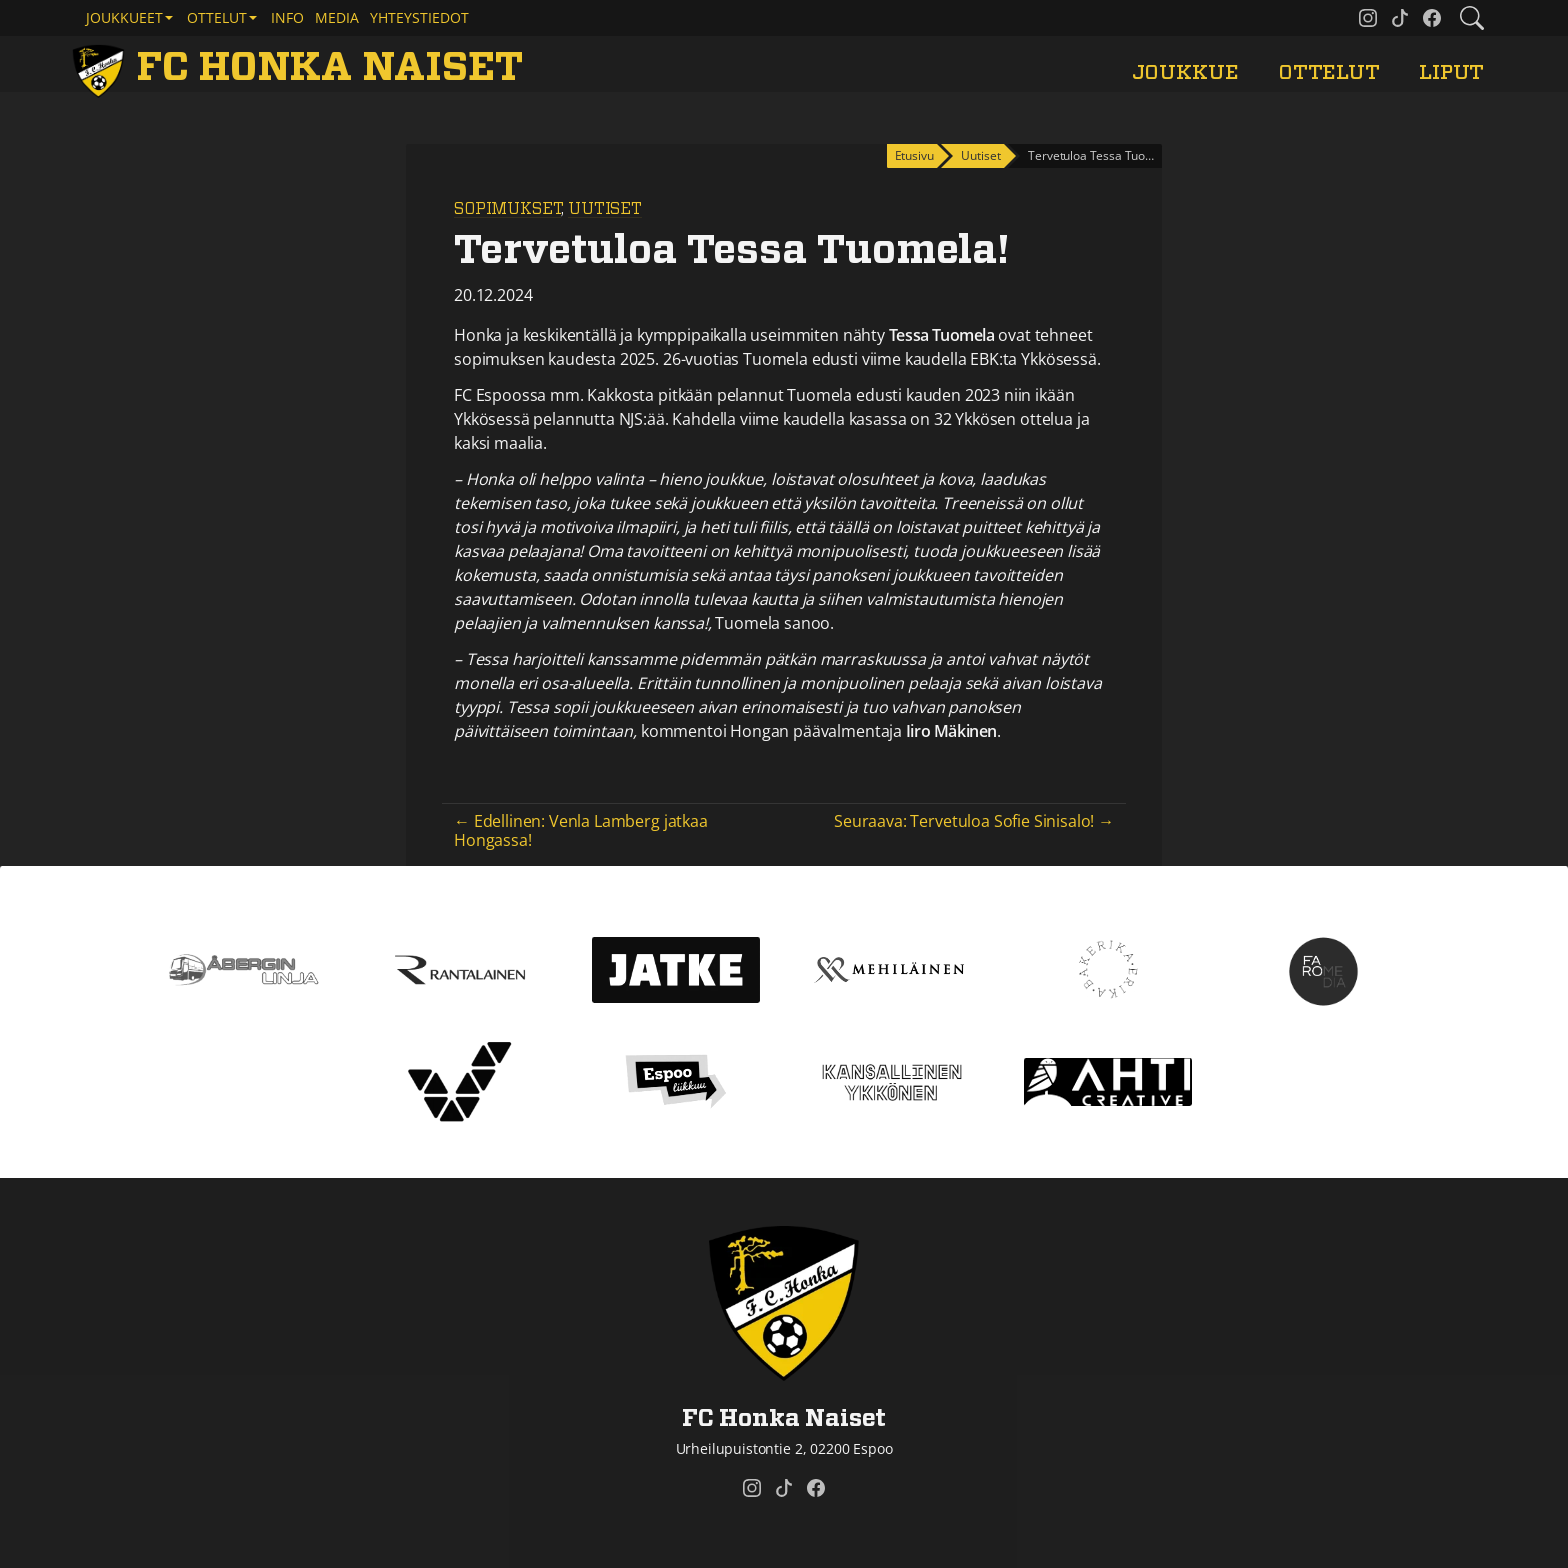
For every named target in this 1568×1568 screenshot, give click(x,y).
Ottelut (1329, 72)
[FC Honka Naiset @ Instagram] (1368, 18)
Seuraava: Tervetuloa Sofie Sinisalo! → (974, 821)
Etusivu (914, 155)
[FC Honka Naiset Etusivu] (301, 68)
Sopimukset (507, 209)
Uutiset (605, 209)
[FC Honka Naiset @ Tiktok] (1400, 18)
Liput (1451, 72)
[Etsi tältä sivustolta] (1472, 18)
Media (337, 17)
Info (287, 17)
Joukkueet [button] (124, 17)
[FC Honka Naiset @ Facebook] (1432, 18)
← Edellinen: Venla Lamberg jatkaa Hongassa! (581, 830)
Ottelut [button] (217, 17)
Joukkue (1185, 72)
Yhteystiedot (419, 17)
